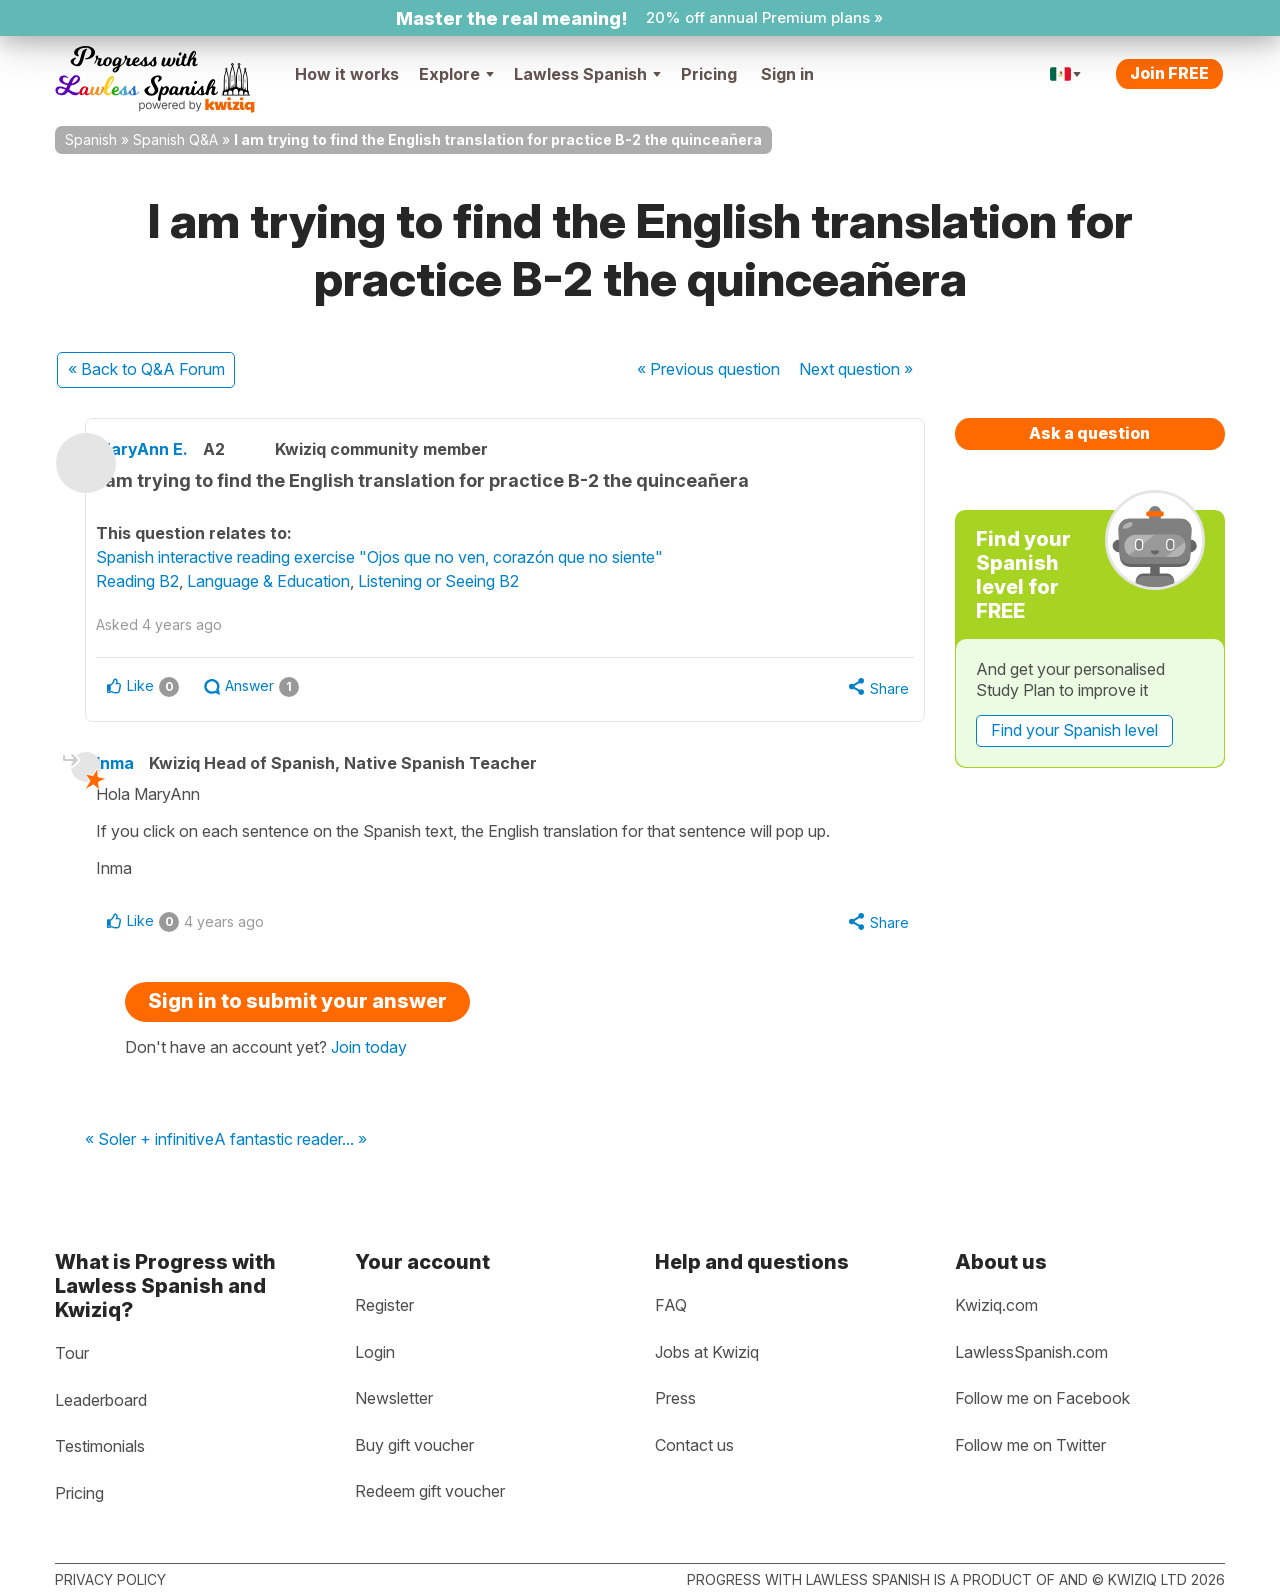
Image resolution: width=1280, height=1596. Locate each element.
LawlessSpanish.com (1031, 1352)
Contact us (694, 1445)
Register (384, 1305)
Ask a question (1089, 433)
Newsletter (394, 1399)
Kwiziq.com (996, 1305)
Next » (856, 369)
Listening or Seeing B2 (478, 581)
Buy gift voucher (414, 1445)
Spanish (91, 139)
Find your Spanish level (1074, 730)
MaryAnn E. (182, 449)
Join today (369, 1057)
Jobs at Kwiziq (707, 1352)
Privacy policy (110, 1579)
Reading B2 (177, 581)
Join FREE (1169, 73)
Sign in (787, 74)
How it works (347, 74)
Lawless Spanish (587, 74)
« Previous (708, 369)
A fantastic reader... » (290, 1150)
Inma (145, 768)
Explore (456, 74)
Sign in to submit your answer (297, 1011)
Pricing (709, 74)
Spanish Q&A (175, 139)
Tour (72, 1353)
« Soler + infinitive (149, 1150)
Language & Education (308, 581)
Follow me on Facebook (1042, 1399)
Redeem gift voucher (430, 1492)
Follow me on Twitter (1030, 1445)
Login (375, 1352)
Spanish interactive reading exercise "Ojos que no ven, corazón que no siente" (419, 557)
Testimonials (100, 1447)
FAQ (671, 1305)
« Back (146, 369)
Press (675, 1399)
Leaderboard (101, 1400)
